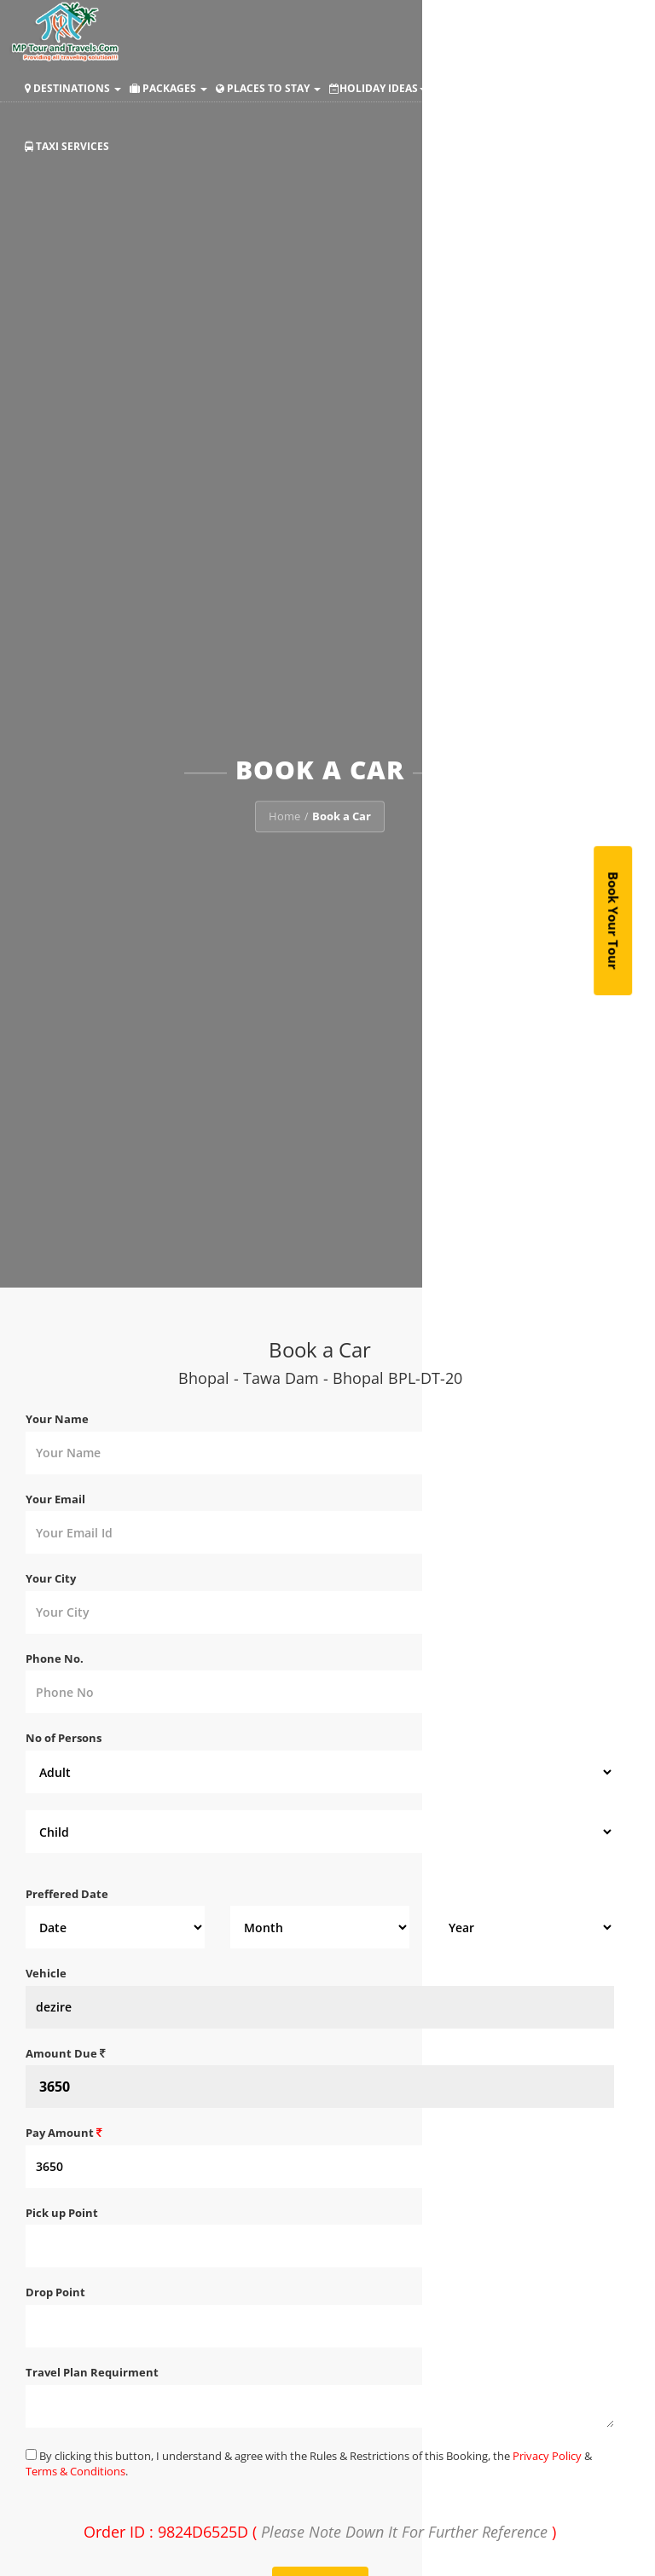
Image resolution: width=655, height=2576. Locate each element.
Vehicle (46, 1973)
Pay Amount (64, 2132)
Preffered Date (67, 1894)
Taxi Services (67, 146)
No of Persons (63, 1737)
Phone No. (55, 1658)
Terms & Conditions (75, 2471)
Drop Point (55, 2292)
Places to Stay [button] (268, 88)
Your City (51, 1578)
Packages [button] (168, 88)
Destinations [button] (73, 88)
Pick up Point (62, 2212)
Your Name (57, 1419)
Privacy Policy (547, 2455)
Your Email (55, 1499)
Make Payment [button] (488, 88)
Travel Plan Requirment (92, 2372)
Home (284, 817)
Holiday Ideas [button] (377, 88)
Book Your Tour (614, 921)
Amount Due (66, 2053)
